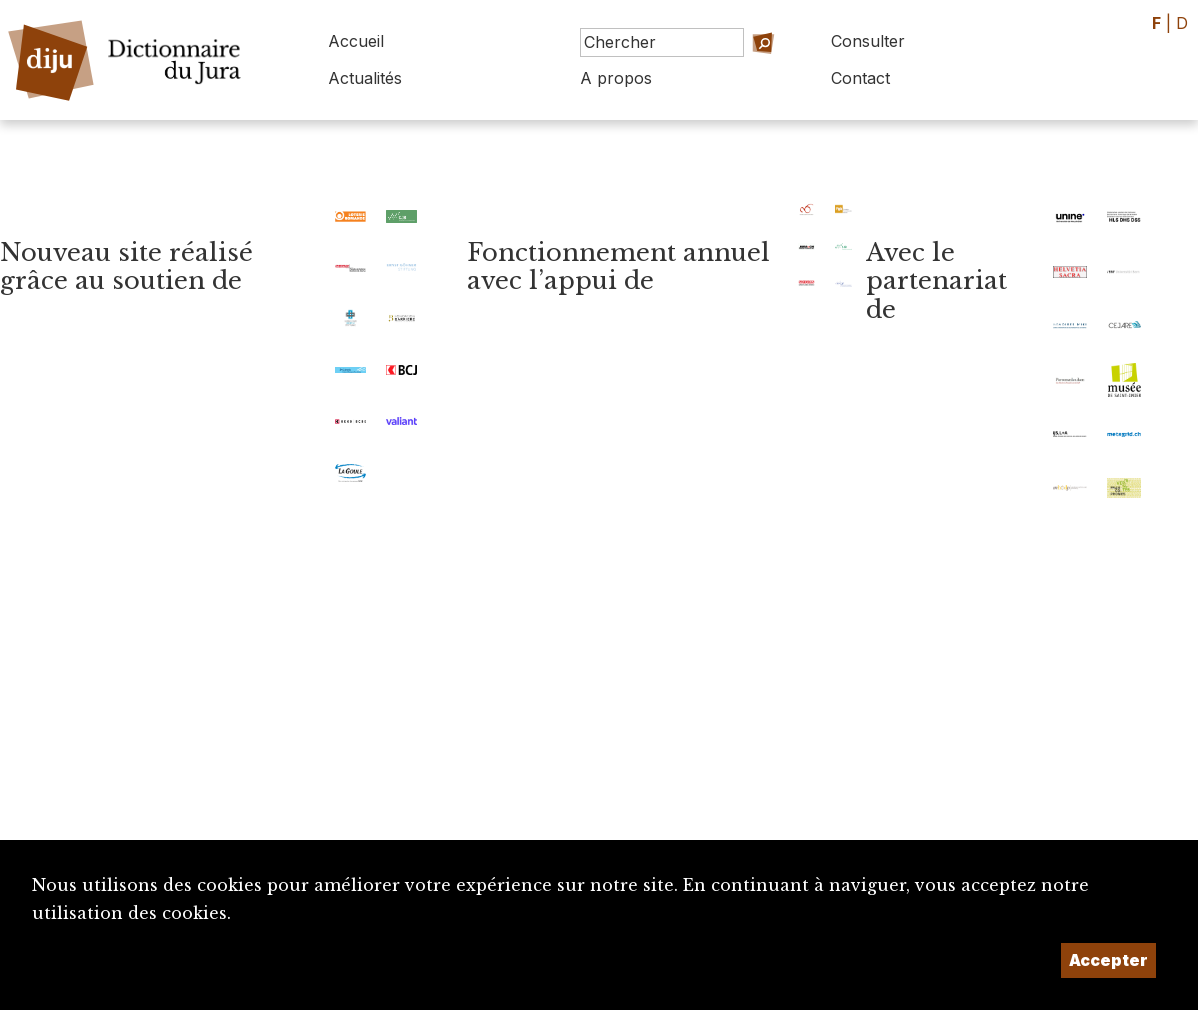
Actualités (365, 78)
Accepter (1108, 960)
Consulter (868, 41)
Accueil (356, 41)
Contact (860, 78)
